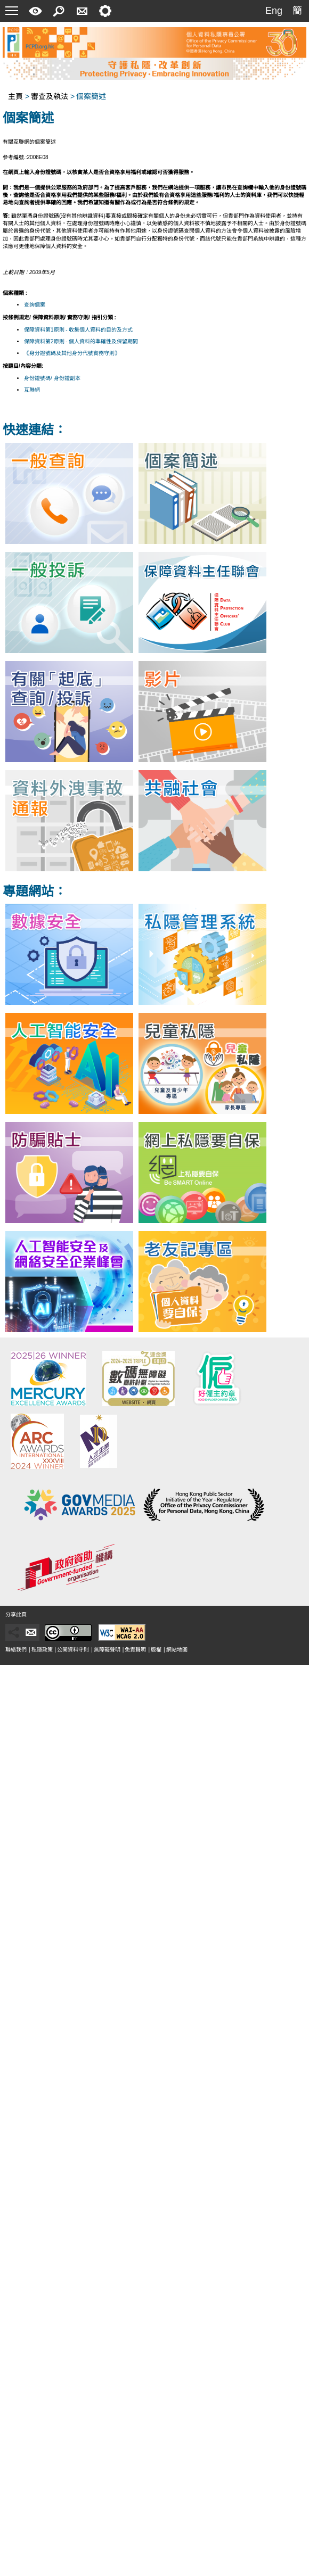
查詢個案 (34, 305)
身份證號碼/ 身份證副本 (52, 378)
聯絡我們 (16, 1650)
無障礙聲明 (107, 1650)
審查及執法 (49, 96)
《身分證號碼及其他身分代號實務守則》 (72, 353)
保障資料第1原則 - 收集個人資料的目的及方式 (78, 330)
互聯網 (32, 390)
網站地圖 (177, 1650)
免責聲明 (135, 1650)
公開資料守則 (73, 1650)
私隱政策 (42, 1650)
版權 (156, 1650)
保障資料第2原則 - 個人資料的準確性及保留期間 (81, 341)
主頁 (15, 96)
